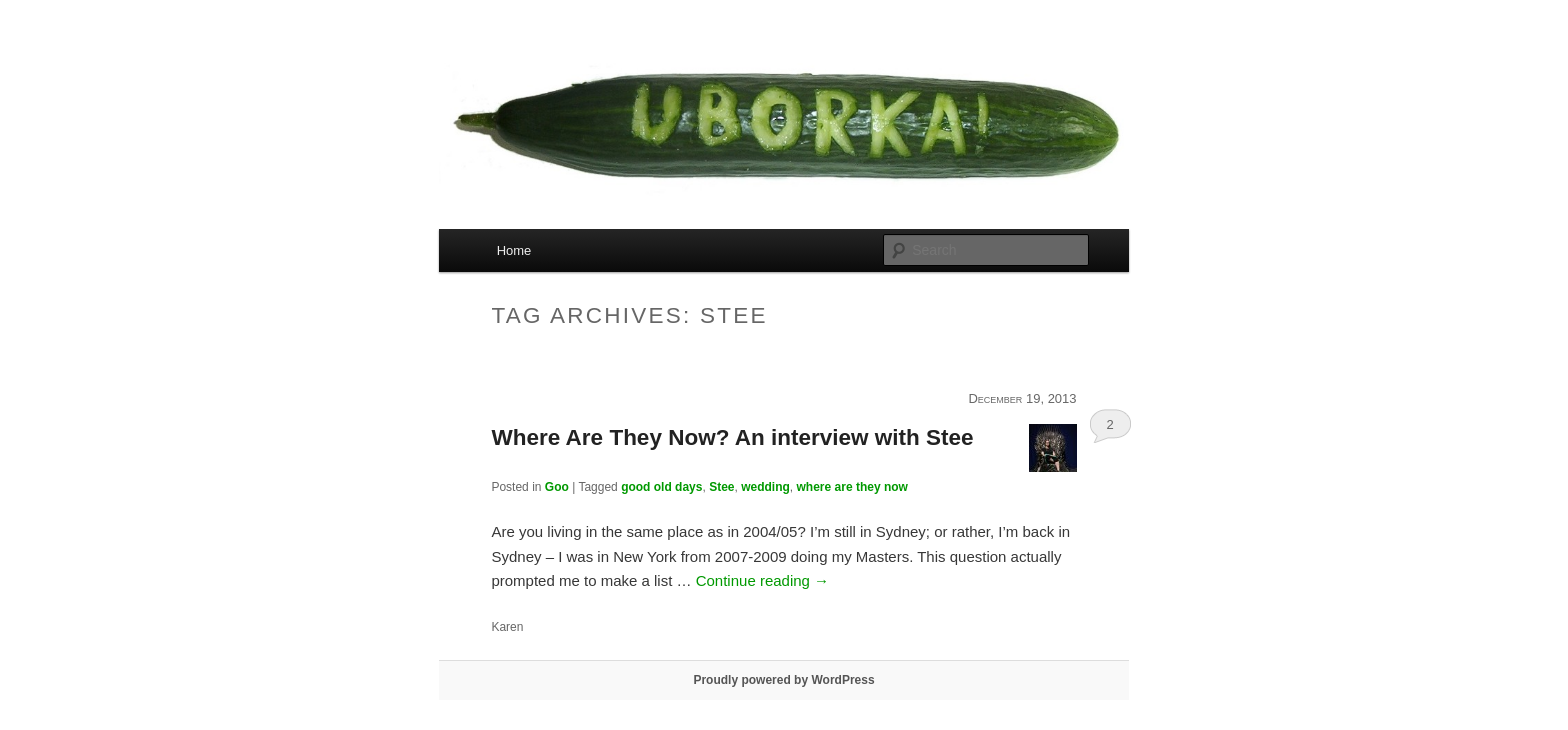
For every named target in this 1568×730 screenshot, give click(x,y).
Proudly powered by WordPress (783, 680)
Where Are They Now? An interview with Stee (732, 437)
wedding (765, 487)
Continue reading (762, 580)
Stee (721, 487)
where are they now (852, 487)
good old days (661, 487)
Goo (557, 487)
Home (514, 250)
